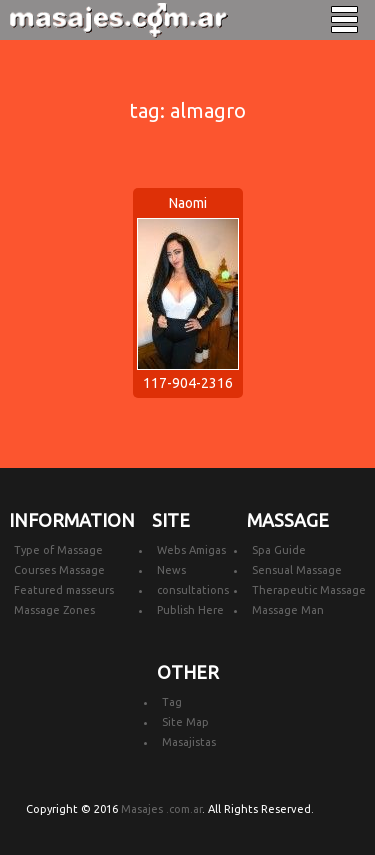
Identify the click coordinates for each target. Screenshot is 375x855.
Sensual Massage (297, 570)
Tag (172, 702)
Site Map (185, 722)
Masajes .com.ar (161, 809)
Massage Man (288, 610)
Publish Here (190, 610)
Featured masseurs (64, 590)
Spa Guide (279, 550)
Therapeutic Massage (309, 590)
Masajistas (189, 742)
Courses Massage (59, 570)
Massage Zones (54, 610)
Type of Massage (58, 550)
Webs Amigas (191, 550)
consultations (193, 590)
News (171, 570)
